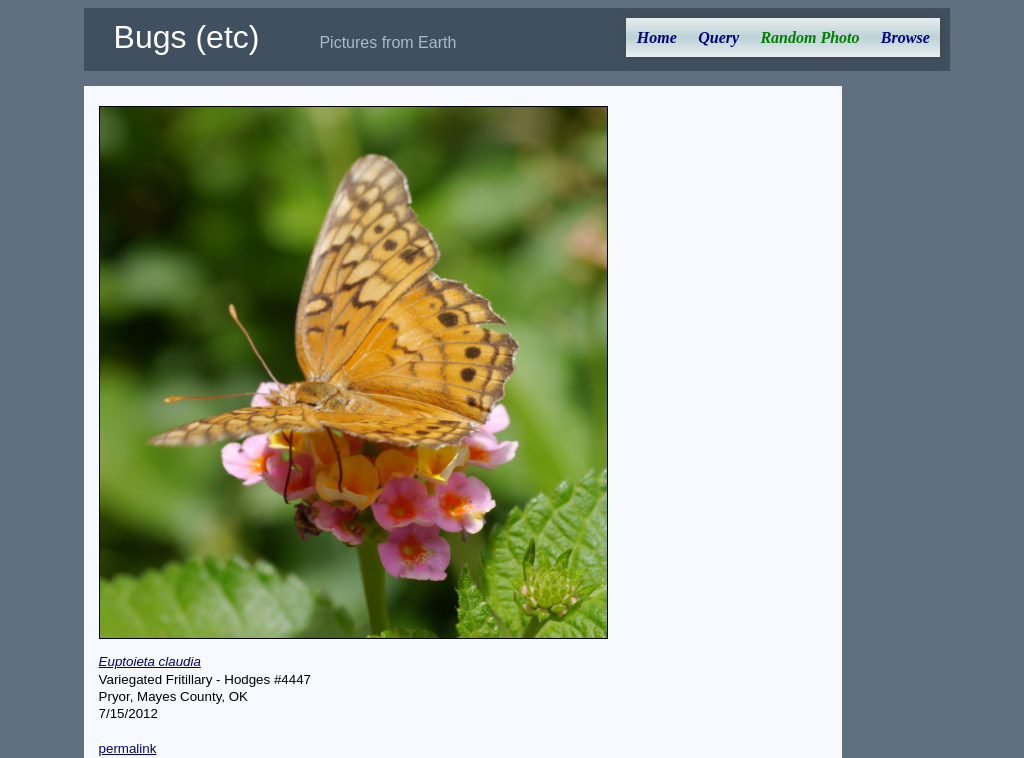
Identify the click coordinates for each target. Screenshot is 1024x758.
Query (718, 37)
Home (657, 37)
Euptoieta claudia (150, 661)
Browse (905, 37)
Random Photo (809, 37)
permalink (128, 748)
